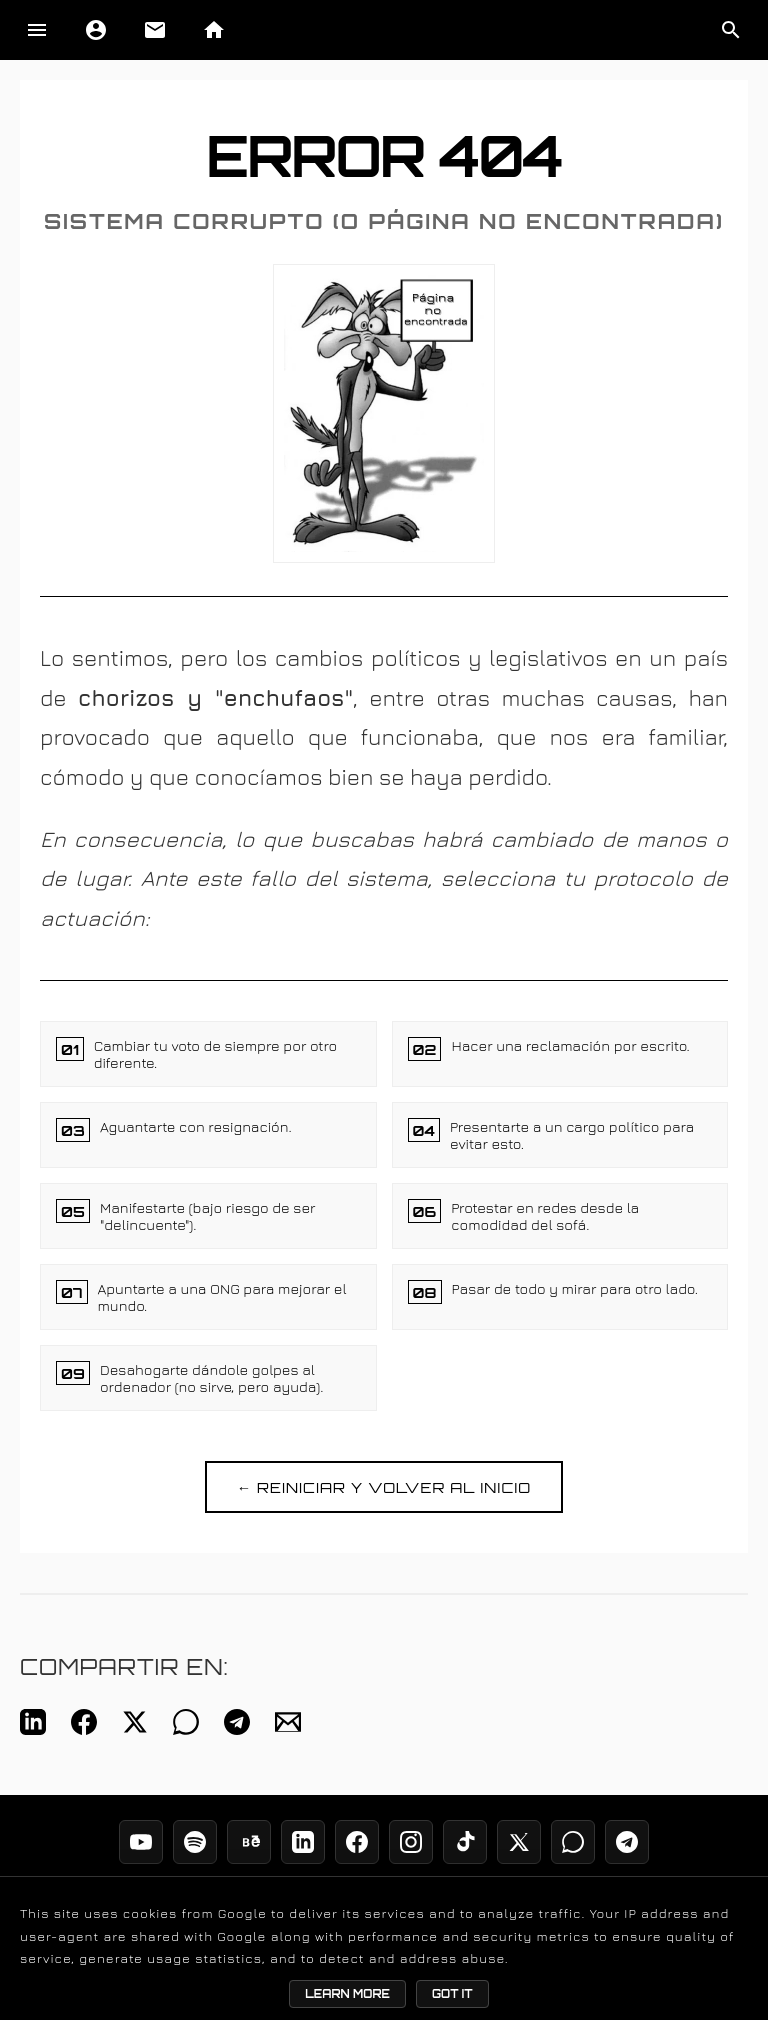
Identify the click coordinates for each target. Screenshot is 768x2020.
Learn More (347, 1994)
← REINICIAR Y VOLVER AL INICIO (384, 1487)
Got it (452, 1994)
